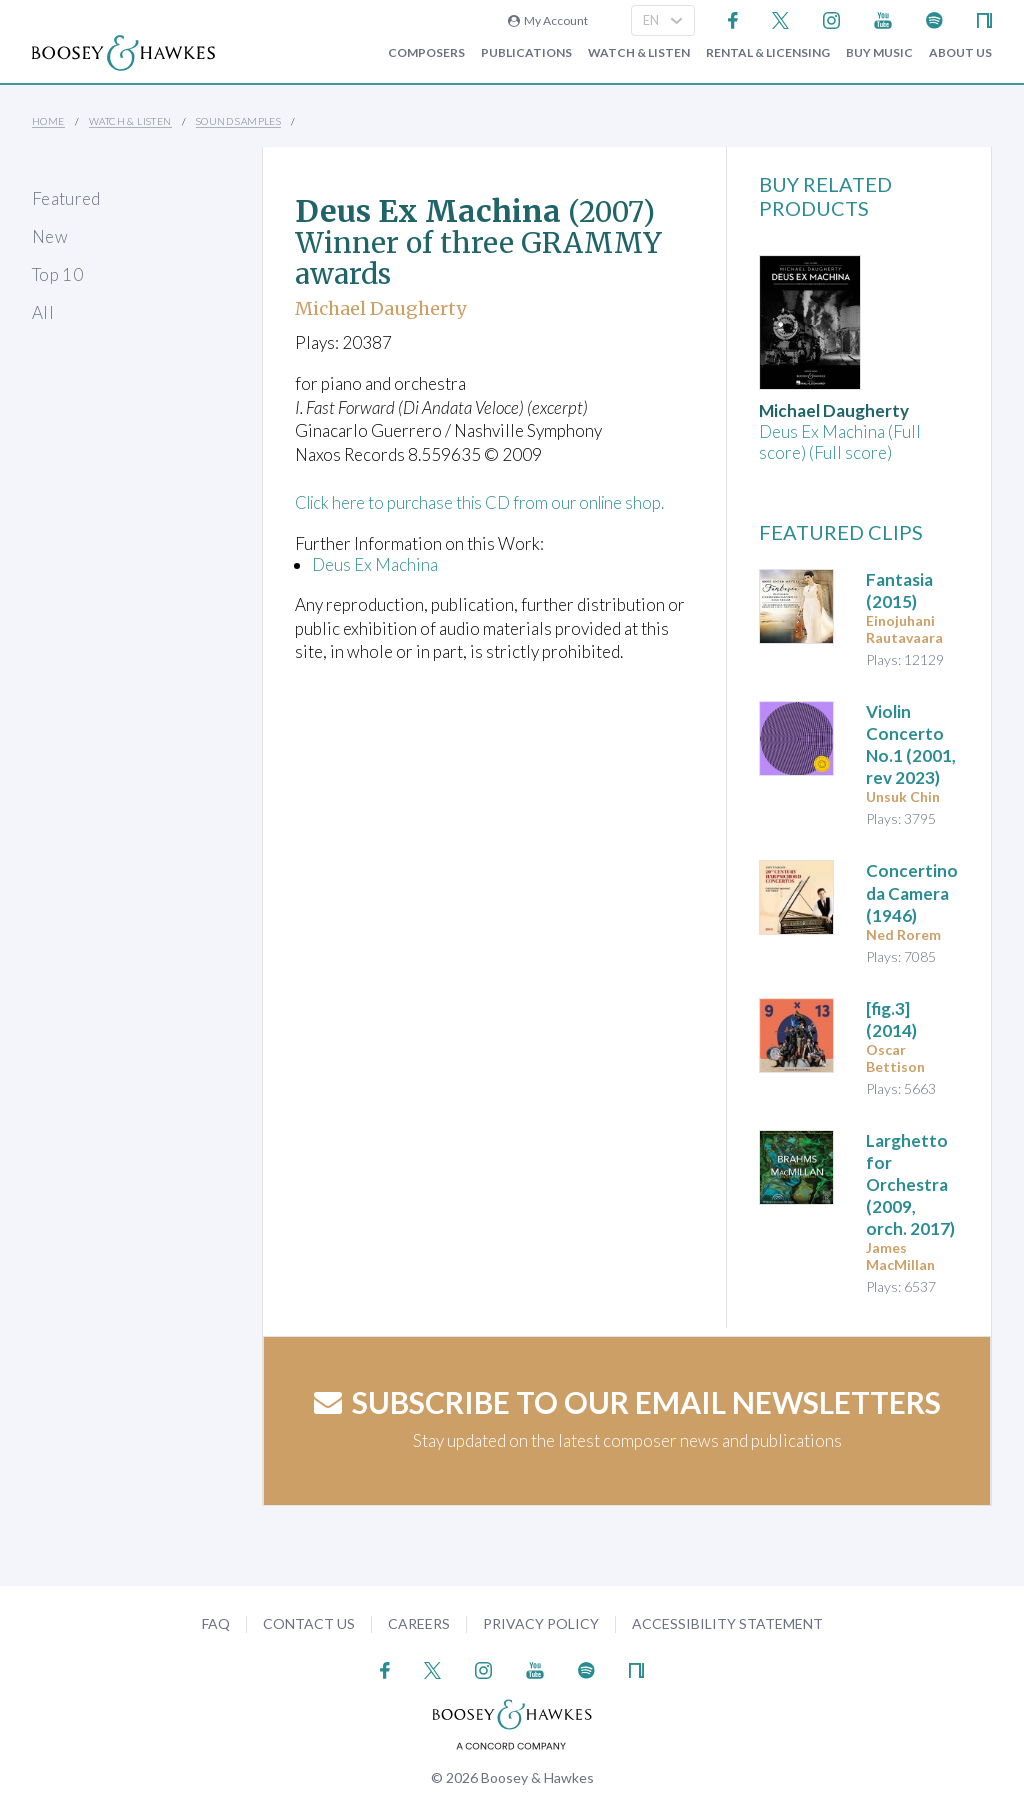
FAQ (216, 1623)
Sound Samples (238, 121)
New (50, 236)
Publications (526, 53)
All (43, 312)
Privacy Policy (541, 1623)
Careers (419, 1623)
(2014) (891, 1019)
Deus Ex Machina (375, 564)
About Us (960, 53)
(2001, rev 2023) (911, 744)
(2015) (899, 590)
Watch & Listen (639, 53)
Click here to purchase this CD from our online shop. (486, 502)
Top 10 (57, 274)
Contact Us (309, 1623)
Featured (66, 198)
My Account (548, 20)
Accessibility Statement (727, 1623)
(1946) (912, 892)
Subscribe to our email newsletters (627, 1402)
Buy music (879, 53)
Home (48, 121)
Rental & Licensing (768, 53)
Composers (426, 53)
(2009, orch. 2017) (910, 1184)
